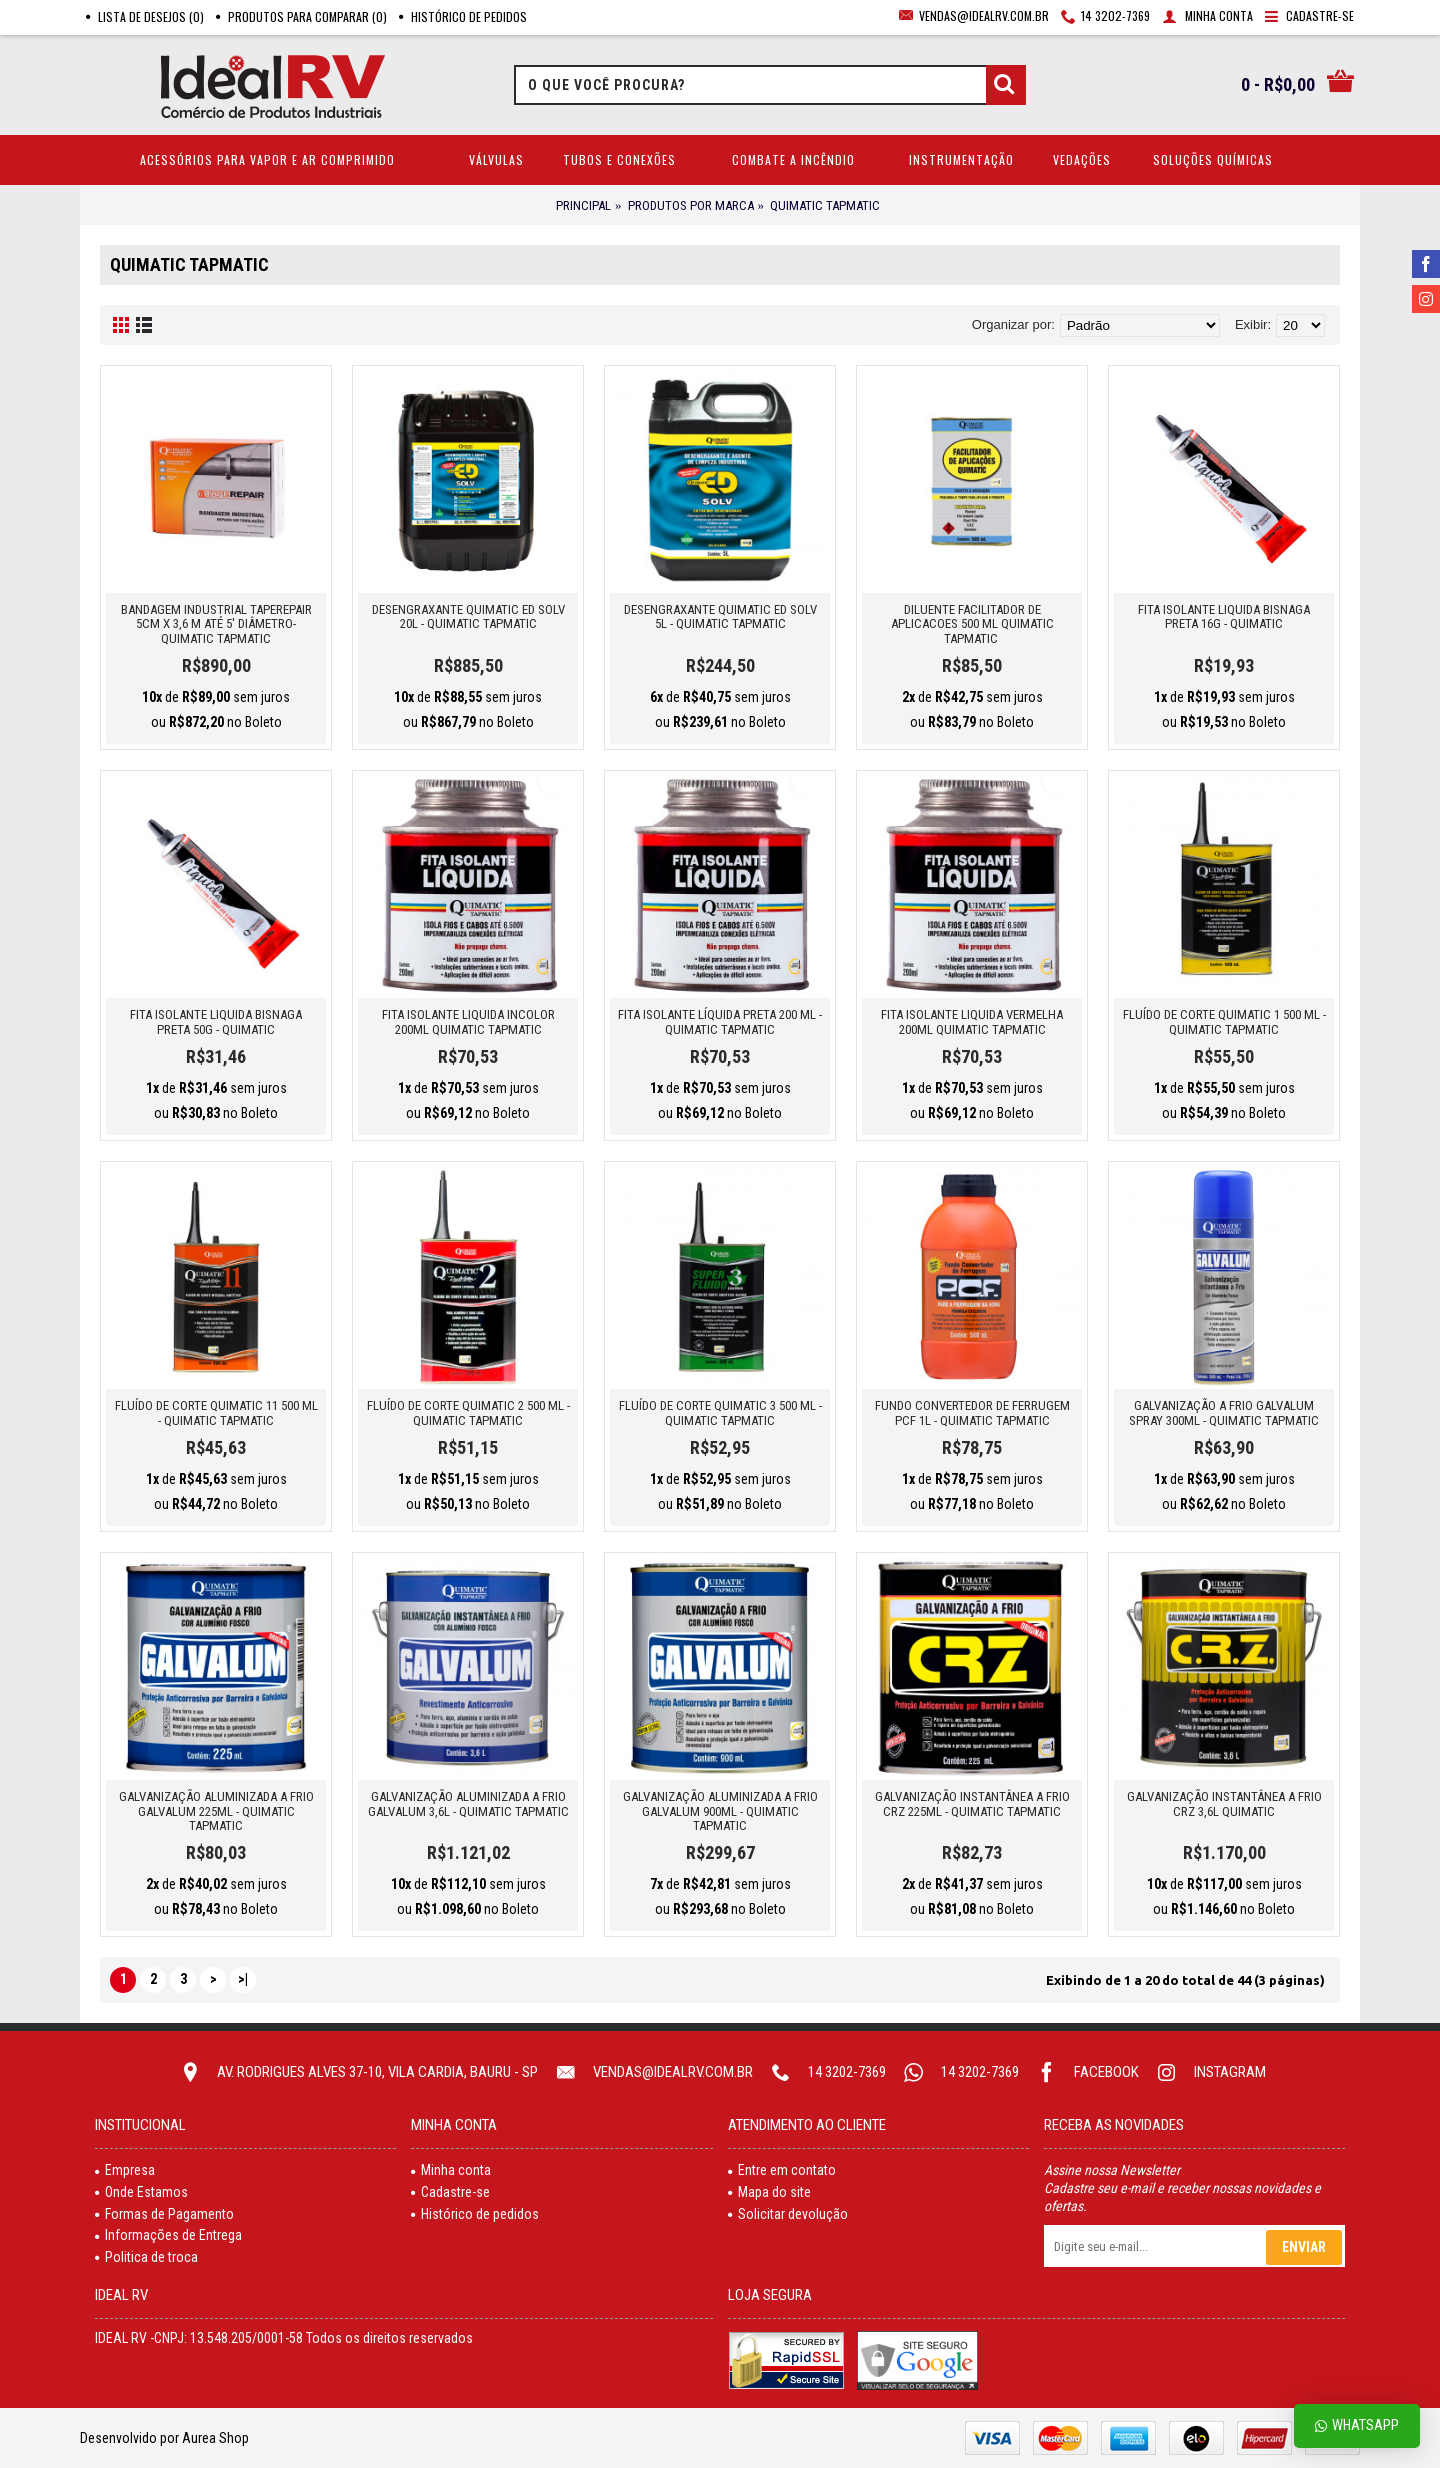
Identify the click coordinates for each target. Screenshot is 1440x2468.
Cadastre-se (450, 2192)
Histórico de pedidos (475, 2214)
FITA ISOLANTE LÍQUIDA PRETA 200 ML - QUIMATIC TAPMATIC (720, 1021)
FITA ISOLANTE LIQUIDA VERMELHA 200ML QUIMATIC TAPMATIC (972, 1021)
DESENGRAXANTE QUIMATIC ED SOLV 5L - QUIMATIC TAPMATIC (720, 616)
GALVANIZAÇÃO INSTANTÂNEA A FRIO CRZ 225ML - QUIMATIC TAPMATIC (972, 1803)
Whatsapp (1357, 2425)
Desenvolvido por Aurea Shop (164, 2438)
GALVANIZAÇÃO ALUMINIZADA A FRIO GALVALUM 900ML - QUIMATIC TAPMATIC (720, 1811)
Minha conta (451, 2170)
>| (243, 1979)
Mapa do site (769, 2192)
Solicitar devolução (788, 2214)
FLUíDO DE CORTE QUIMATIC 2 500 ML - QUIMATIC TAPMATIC (468, 1412)
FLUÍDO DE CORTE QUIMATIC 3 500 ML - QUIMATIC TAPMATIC (720, 1412)
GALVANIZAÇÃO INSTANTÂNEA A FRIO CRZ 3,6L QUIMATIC (1224, 1803)
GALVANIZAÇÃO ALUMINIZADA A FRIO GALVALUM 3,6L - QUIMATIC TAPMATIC (468, 1803)
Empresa (125, 2170)
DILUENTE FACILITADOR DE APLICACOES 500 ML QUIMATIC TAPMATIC (972, 624)
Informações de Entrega (168, 2235)
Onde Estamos (141, 2192)
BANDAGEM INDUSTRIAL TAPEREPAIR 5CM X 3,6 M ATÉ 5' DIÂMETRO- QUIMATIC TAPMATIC (216, 624)
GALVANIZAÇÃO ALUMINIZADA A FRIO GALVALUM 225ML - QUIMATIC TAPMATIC (216, 1811)
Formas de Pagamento (164, 2214)
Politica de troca (146, 2257)
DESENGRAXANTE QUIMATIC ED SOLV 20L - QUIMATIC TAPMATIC (468, 616)
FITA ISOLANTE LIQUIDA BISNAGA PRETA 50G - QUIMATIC (216, 1021)
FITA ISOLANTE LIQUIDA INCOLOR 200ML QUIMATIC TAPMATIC (468, 1021)
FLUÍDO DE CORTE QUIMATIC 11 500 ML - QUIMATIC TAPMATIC (216, 1412)
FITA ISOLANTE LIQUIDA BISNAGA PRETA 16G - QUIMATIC (1224, 616)
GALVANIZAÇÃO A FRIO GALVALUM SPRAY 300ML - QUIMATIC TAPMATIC (1224, 1412)
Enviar (1304, 2247)
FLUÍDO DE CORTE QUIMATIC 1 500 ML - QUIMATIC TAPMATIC (1224, 1021)
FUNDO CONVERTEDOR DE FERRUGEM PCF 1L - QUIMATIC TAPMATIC (972, 1412)
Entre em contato (782, 2170)
